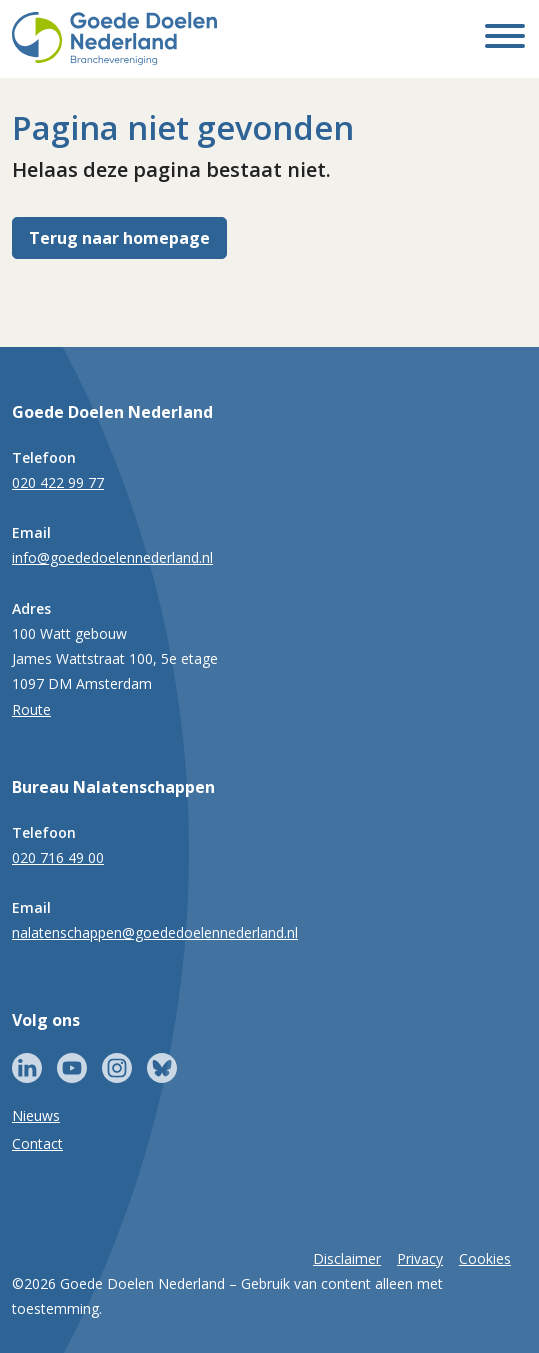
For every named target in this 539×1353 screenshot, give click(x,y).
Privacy (420, 1258)
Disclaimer (347, 1258)
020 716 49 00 (58, 857)
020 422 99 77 (58, 482)
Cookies (485, 1258)
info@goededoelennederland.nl (112, 557)
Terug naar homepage (119, 238)
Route (31, 709)
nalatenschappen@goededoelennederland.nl (155, 932)
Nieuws (36, 1115)
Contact (37, 1143)
